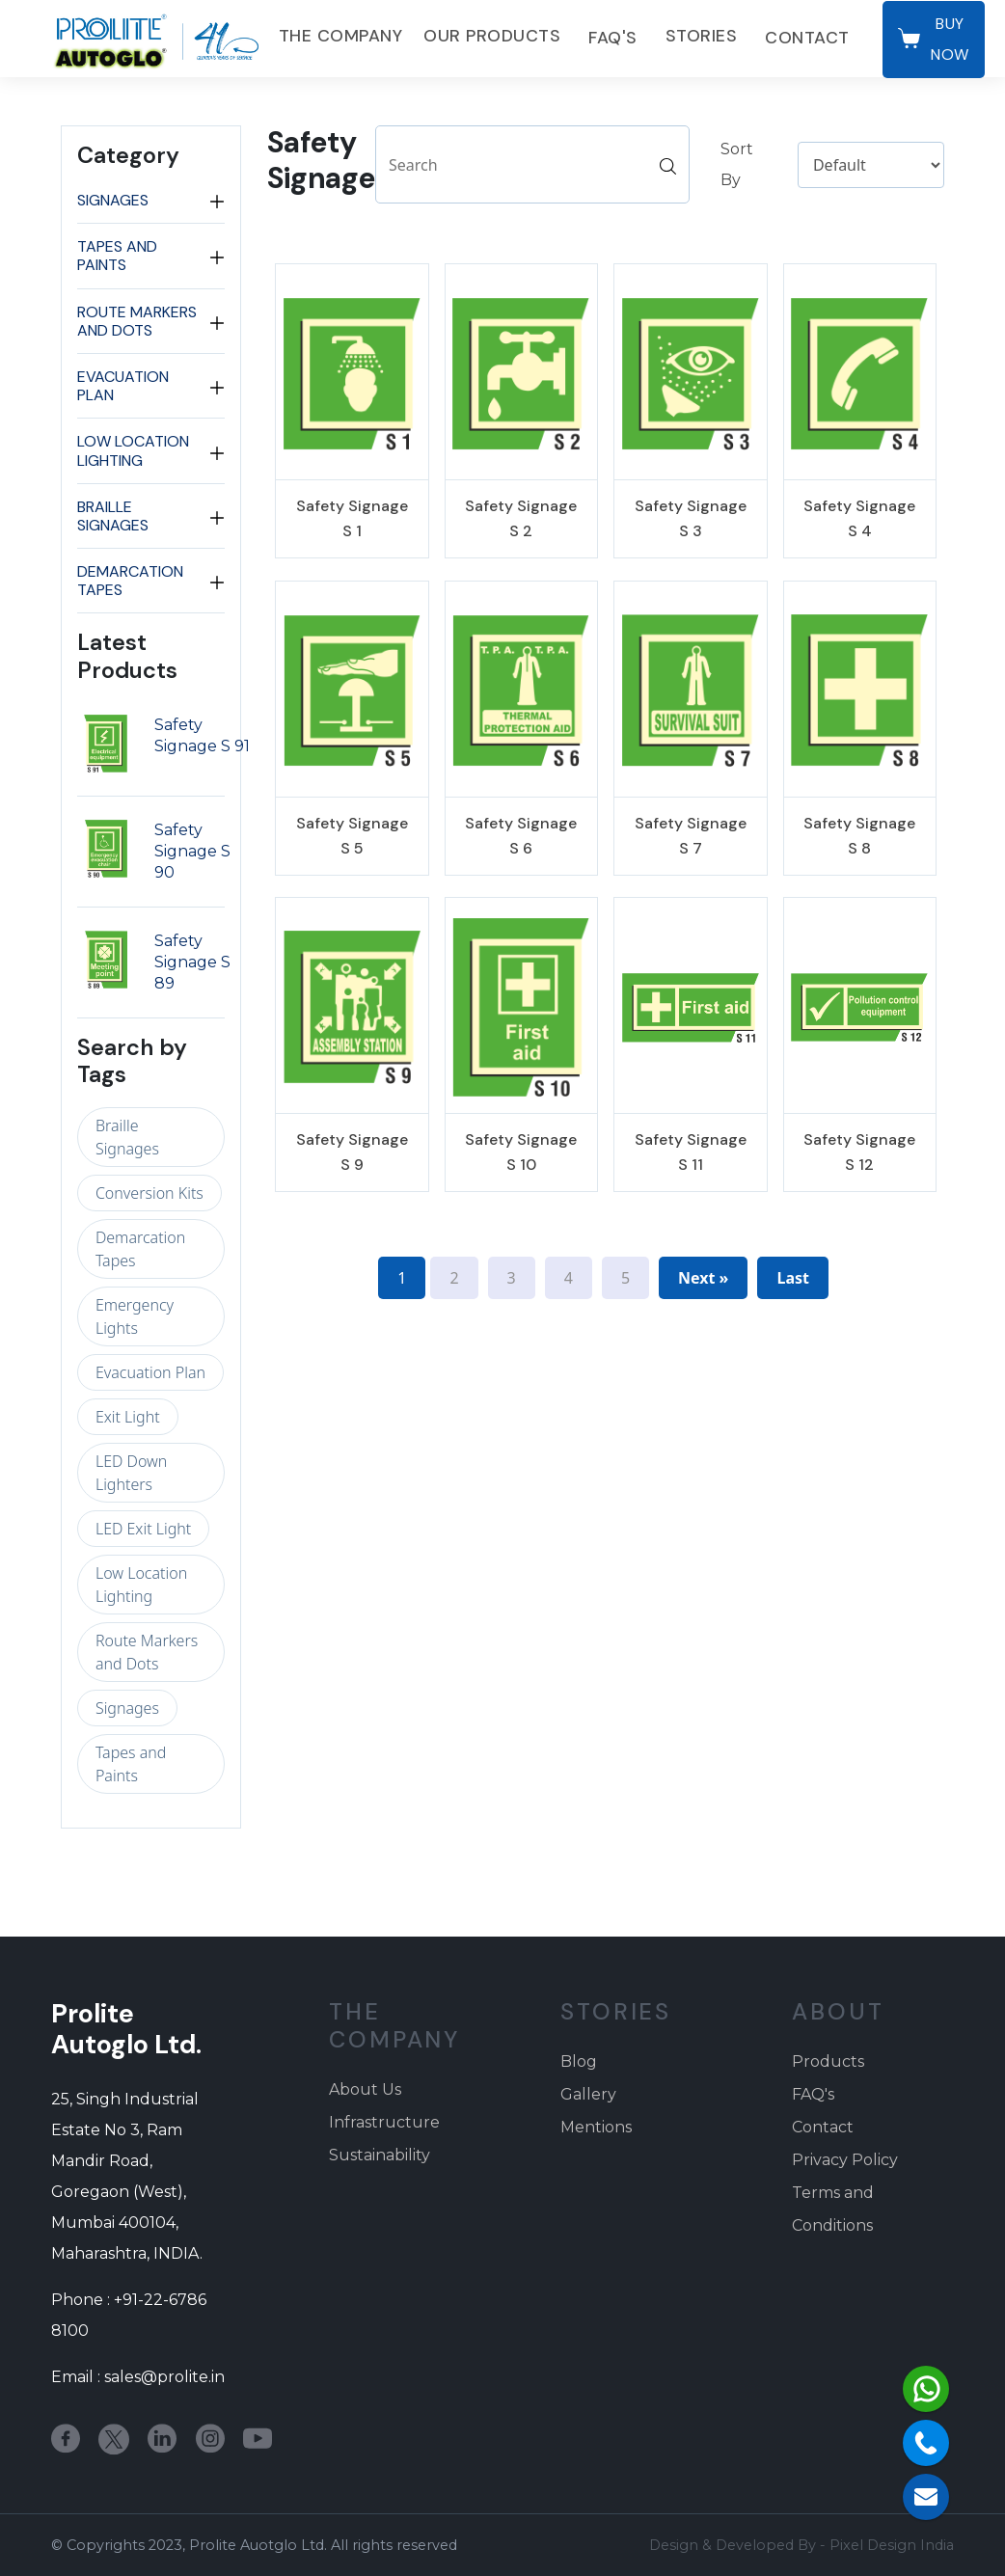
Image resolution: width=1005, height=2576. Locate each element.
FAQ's (613, 37)
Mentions (596, 2127)
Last (792, 1277)
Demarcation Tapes (130, 580)
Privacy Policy (845, 2160)
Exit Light (127, 1416)
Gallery (588, 2094)
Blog (578, 2061)
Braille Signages (113, 516)
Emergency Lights (134, 1316)
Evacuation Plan (123, 385)
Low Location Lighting (133, 450)
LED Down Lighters (131, 1473)
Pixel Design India (891, 2545)
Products (828, 2061)
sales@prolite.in (164, 2377)
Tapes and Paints (117, 255)
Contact (807, 37)
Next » (703, 1277)
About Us (365, 2089)
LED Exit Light (143, 1528)
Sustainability (379, 2155)
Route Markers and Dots (137, 321)
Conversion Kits (149, 1193)
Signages (113, 199)
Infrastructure (384, 2122)
